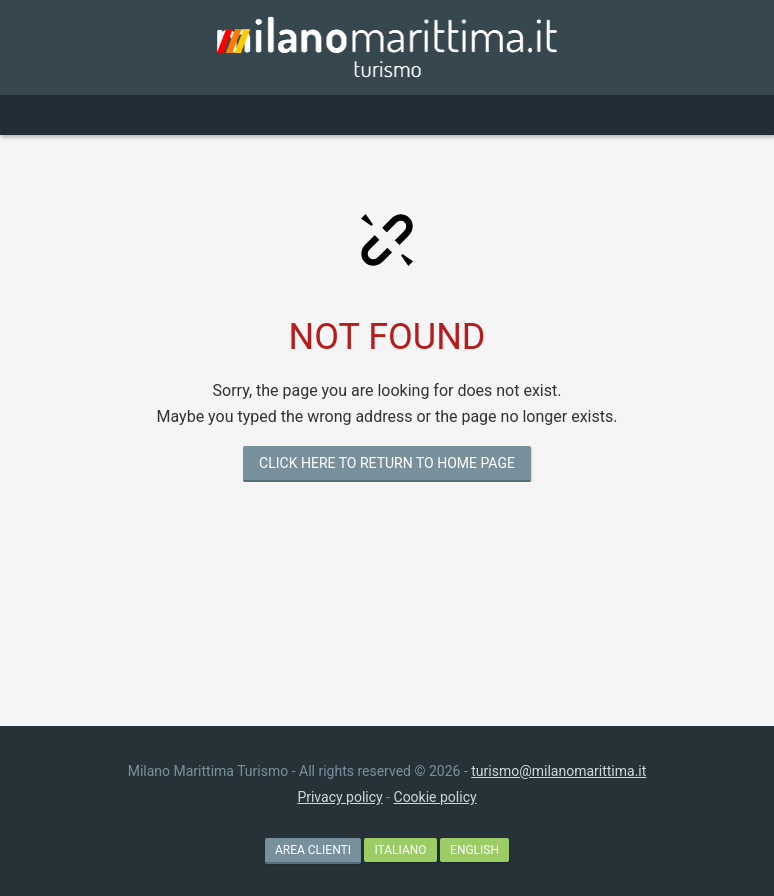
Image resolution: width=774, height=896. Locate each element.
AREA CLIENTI (313, 850)
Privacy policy (339, 797)
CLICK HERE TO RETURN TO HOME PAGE (387, 463)
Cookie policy (435, 797)
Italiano (400, 850)
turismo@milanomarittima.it (558, 771)
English (474, 850)
